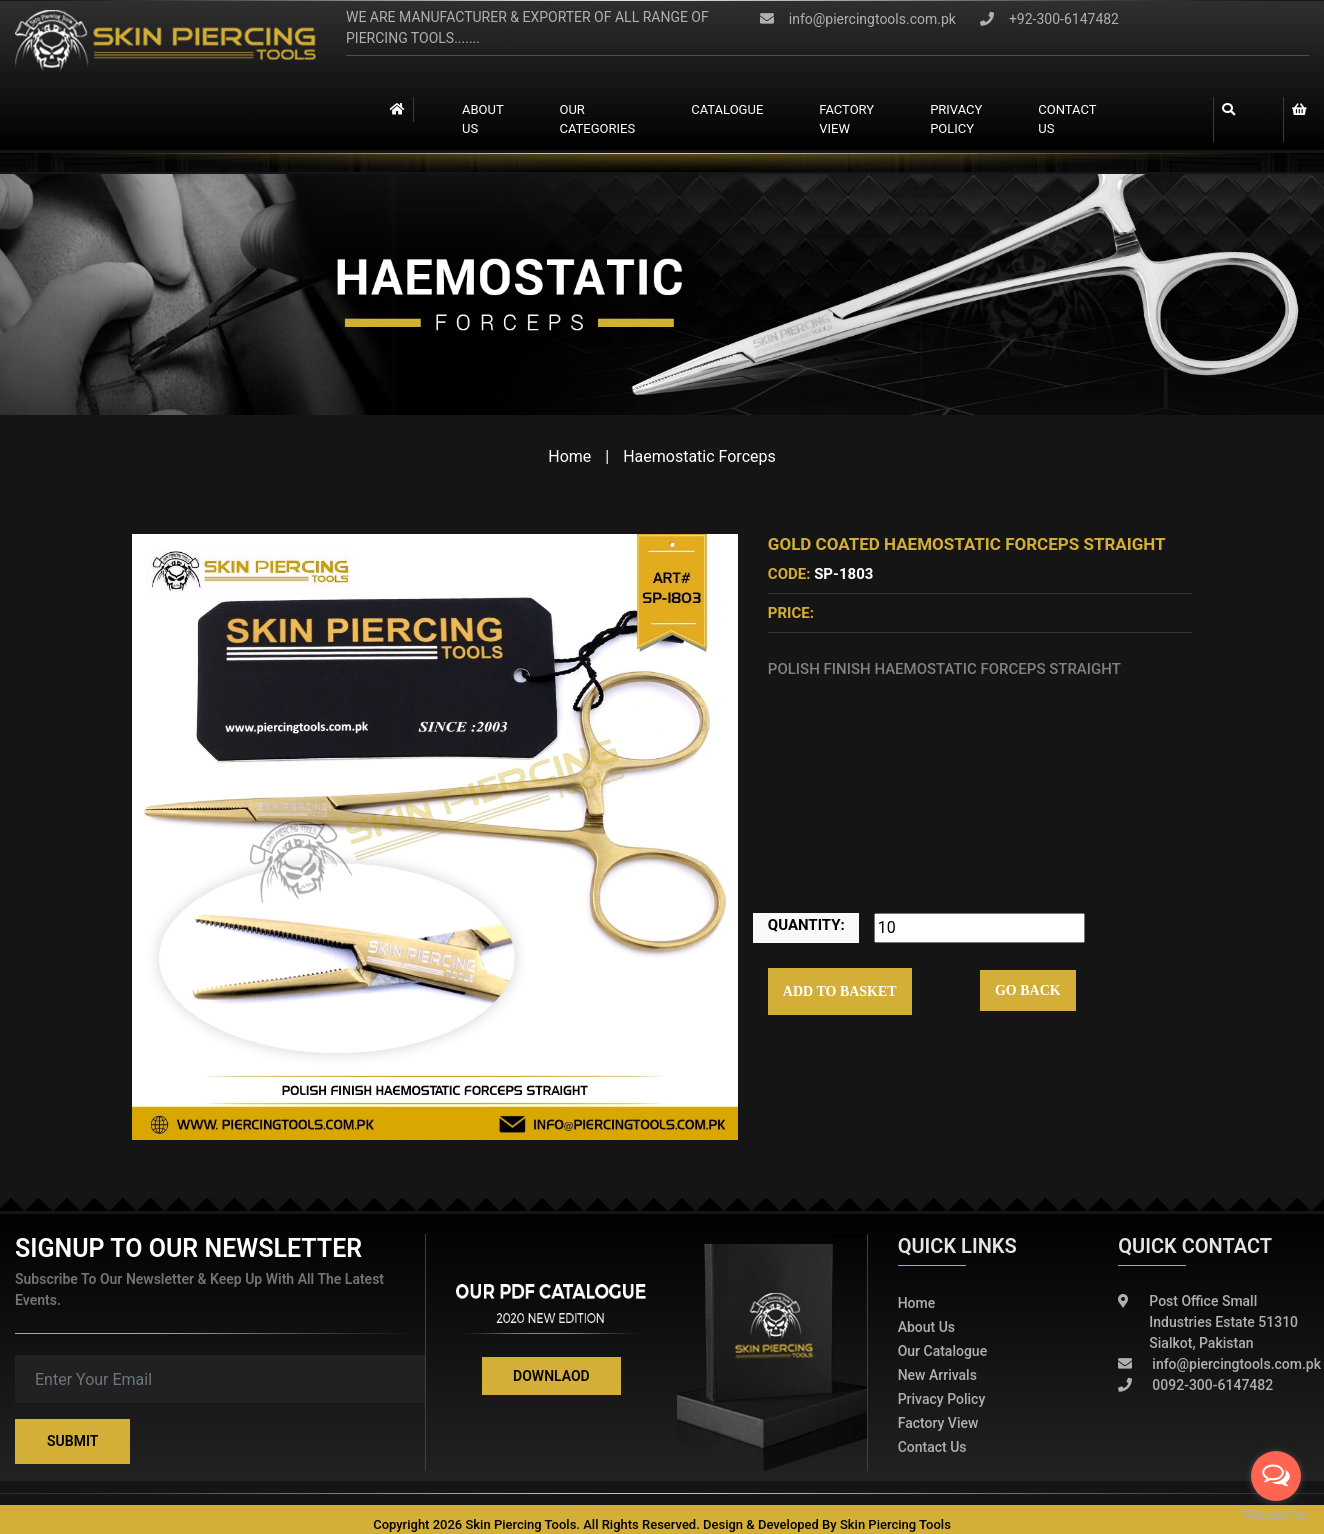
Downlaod (551, 1376)
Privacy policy (942, 1399)
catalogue (727, 109)
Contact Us (932, 1447)
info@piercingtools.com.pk (858, 19)
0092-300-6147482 (1195, 1385)
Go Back (1028, 990)
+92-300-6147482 (1049, 19)
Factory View (938, 1423)
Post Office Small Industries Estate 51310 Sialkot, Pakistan (1208, 1322)
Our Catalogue (943, 1351)
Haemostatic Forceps (699, 456)
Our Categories (597, 119)
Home (569, 456)
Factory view (846, 119)
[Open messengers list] (1276, 1476)
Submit (72, 1441)
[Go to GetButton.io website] (1276, 1514)
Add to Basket (840, 991)
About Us (482, 119)
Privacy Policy (956, 119)
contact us (1067, 119)
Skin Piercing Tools (895, 1524)
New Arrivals (937, 1375)
